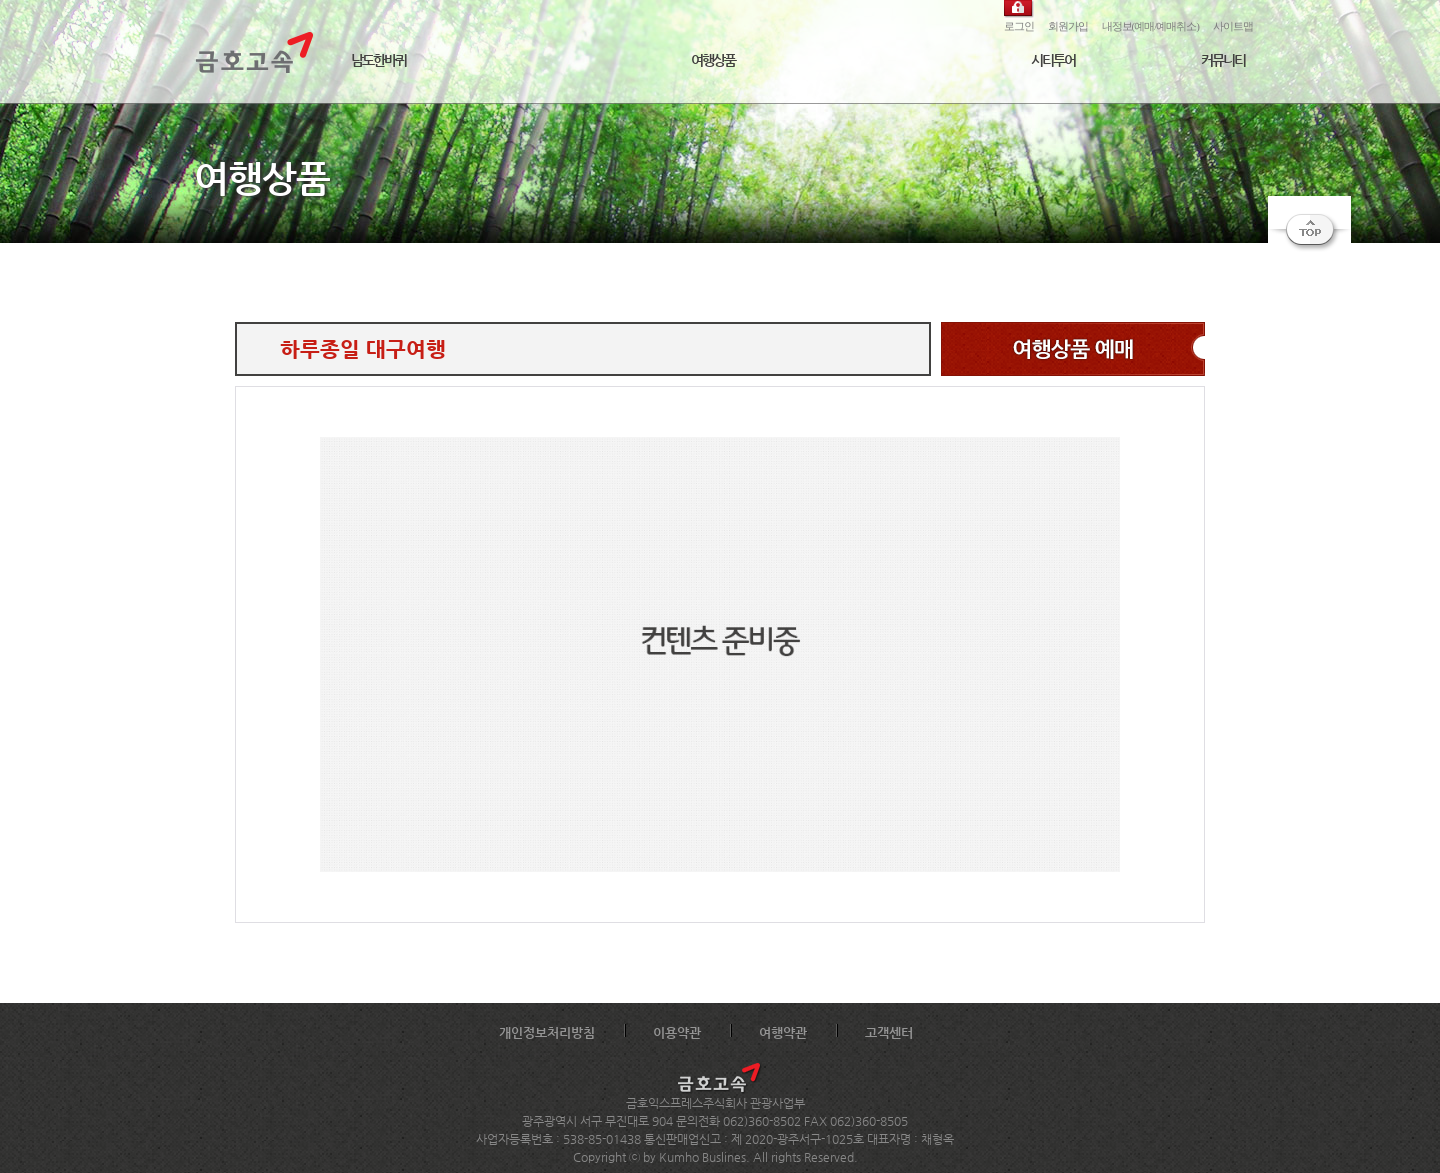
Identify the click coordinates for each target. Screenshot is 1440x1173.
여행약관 (783, 1032)
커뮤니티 (1223, 60)
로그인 (1019, 26)
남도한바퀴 (378, 60)
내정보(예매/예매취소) (1150, 26)
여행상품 (713, 60)
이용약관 (677, 1032)
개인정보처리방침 (547, 1032)
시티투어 (1053, 60)
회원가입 (1068, 26)
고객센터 (889, 1032)
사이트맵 (1233, 26)
